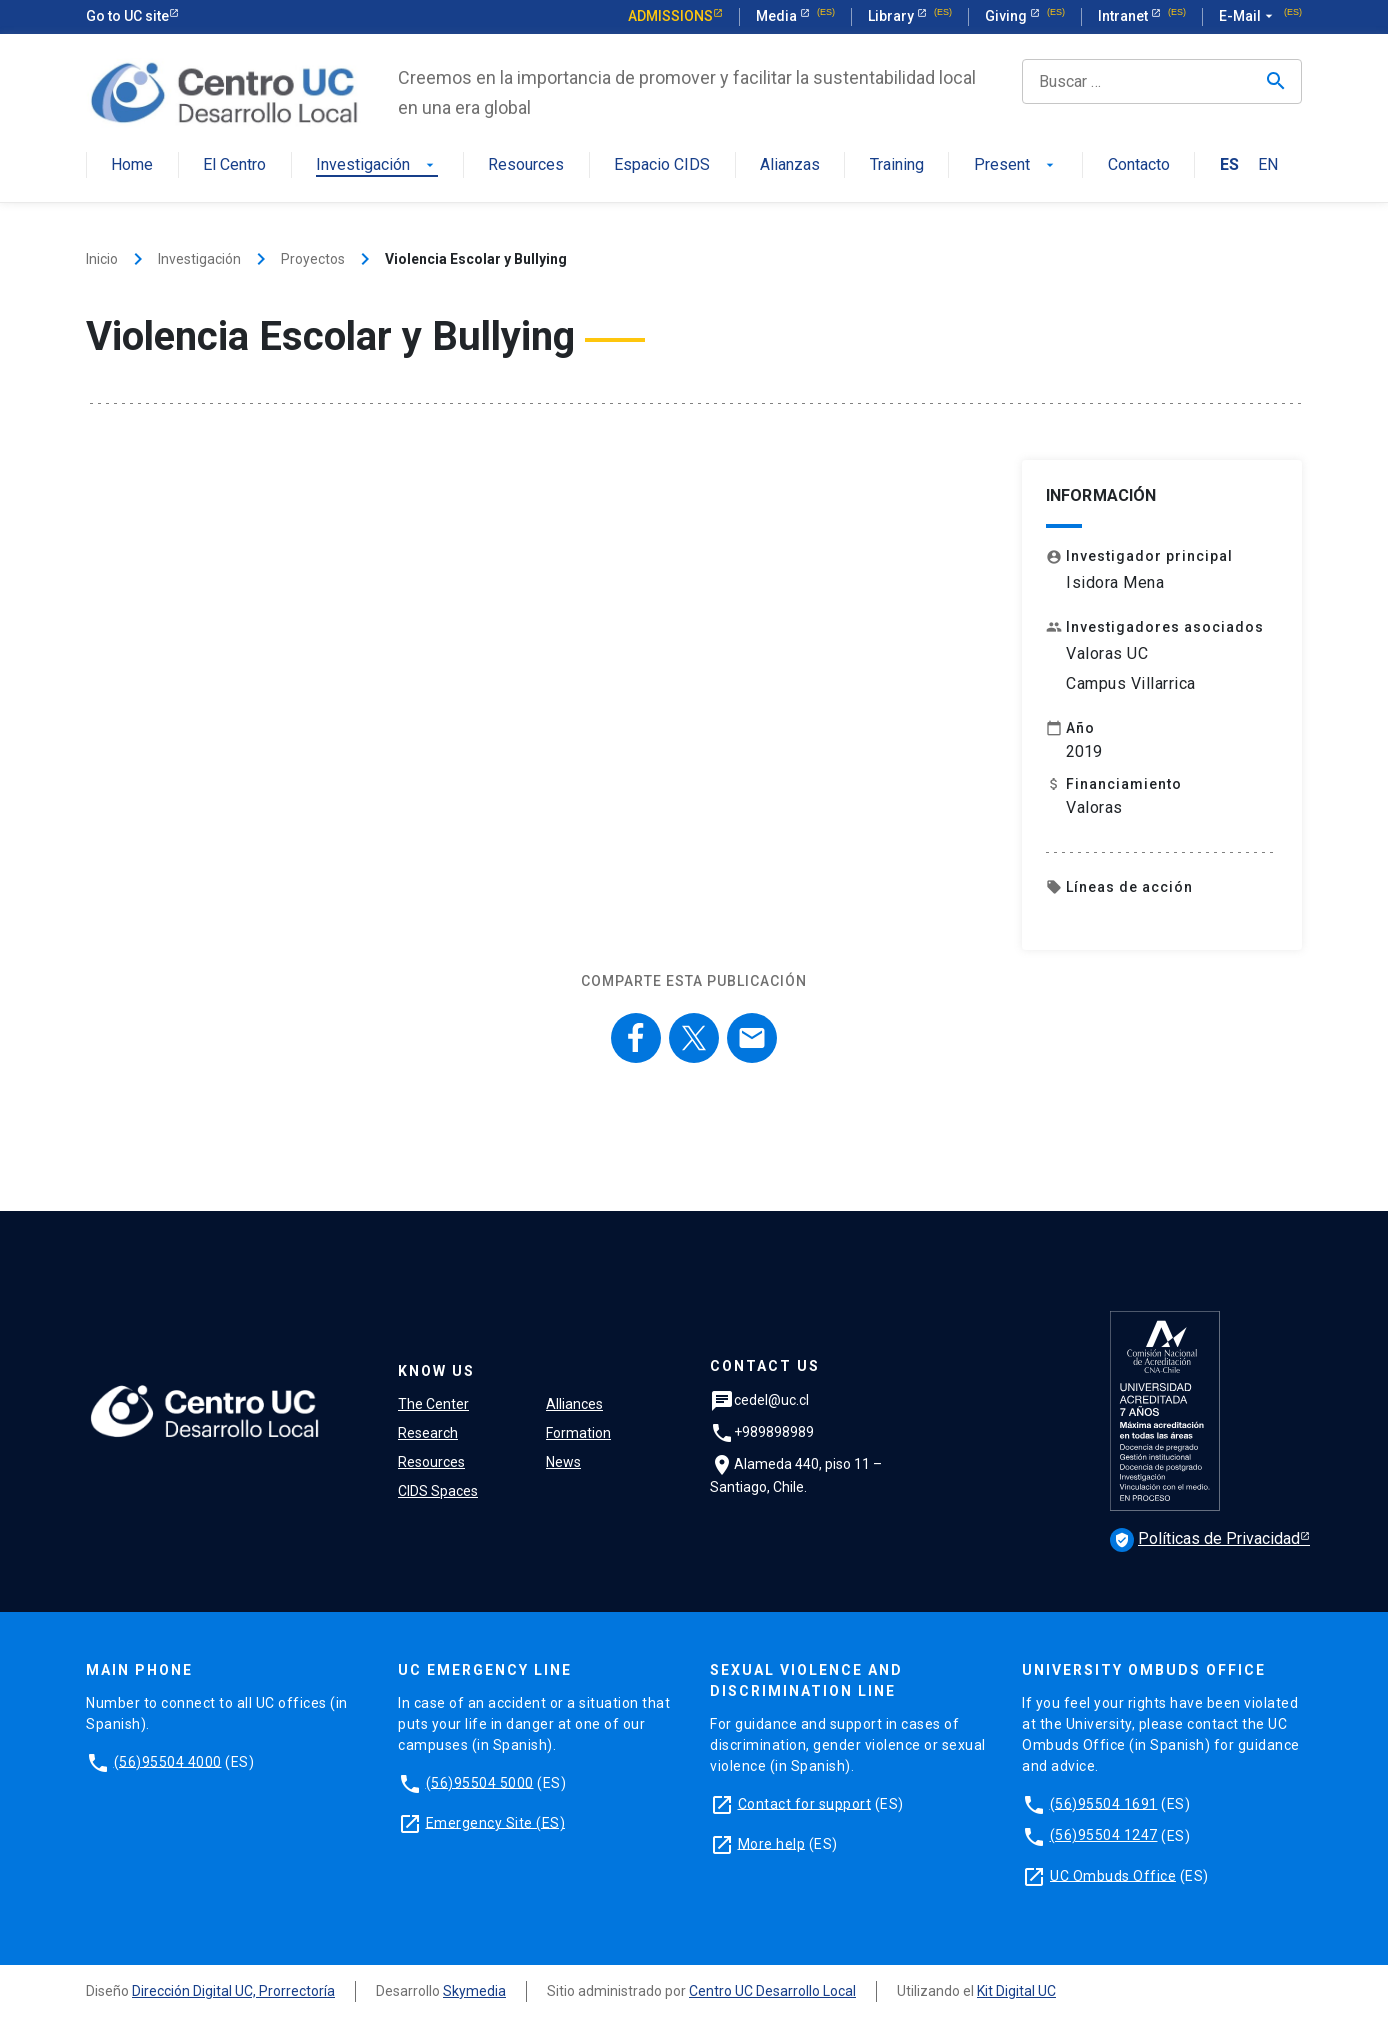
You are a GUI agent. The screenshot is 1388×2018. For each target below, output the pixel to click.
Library (892, 16)
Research (428, 1433)
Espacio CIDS (662, 165)
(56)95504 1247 (1104, 1835)
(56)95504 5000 (480, 1782)
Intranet (1124, 16)
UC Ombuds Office (1113, 1875)
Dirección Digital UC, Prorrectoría (233, 1991)
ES (1229, 165)
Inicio (102, 259)
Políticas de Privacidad (1205, 1538)
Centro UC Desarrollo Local (772, 1991)
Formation (578, 1433)
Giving (1007, 16)
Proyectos (313, 259)
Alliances (574, 1404)
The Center (433, 1404)
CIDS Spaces (438, 1491)
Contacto (1139, 165)
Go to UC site (127, 16)
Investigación (377, 165)
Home (132, 165)
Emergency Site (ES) (496, 1822)
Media (778, 16)
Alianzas (790, 165)
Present (1016, 165)
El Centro (234, 165)
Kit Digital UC (1016, 1991)
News (563, 1462)
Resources (526, 165)
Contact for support (805, 1803)
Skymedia (474, 1991)
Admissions (670, 16)
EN (1268, 165)
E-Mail (1248, 17)
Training (897, 165)
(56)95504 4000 (168, 1761)
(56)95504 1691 (1104, 1803)
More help (772, 1843)
